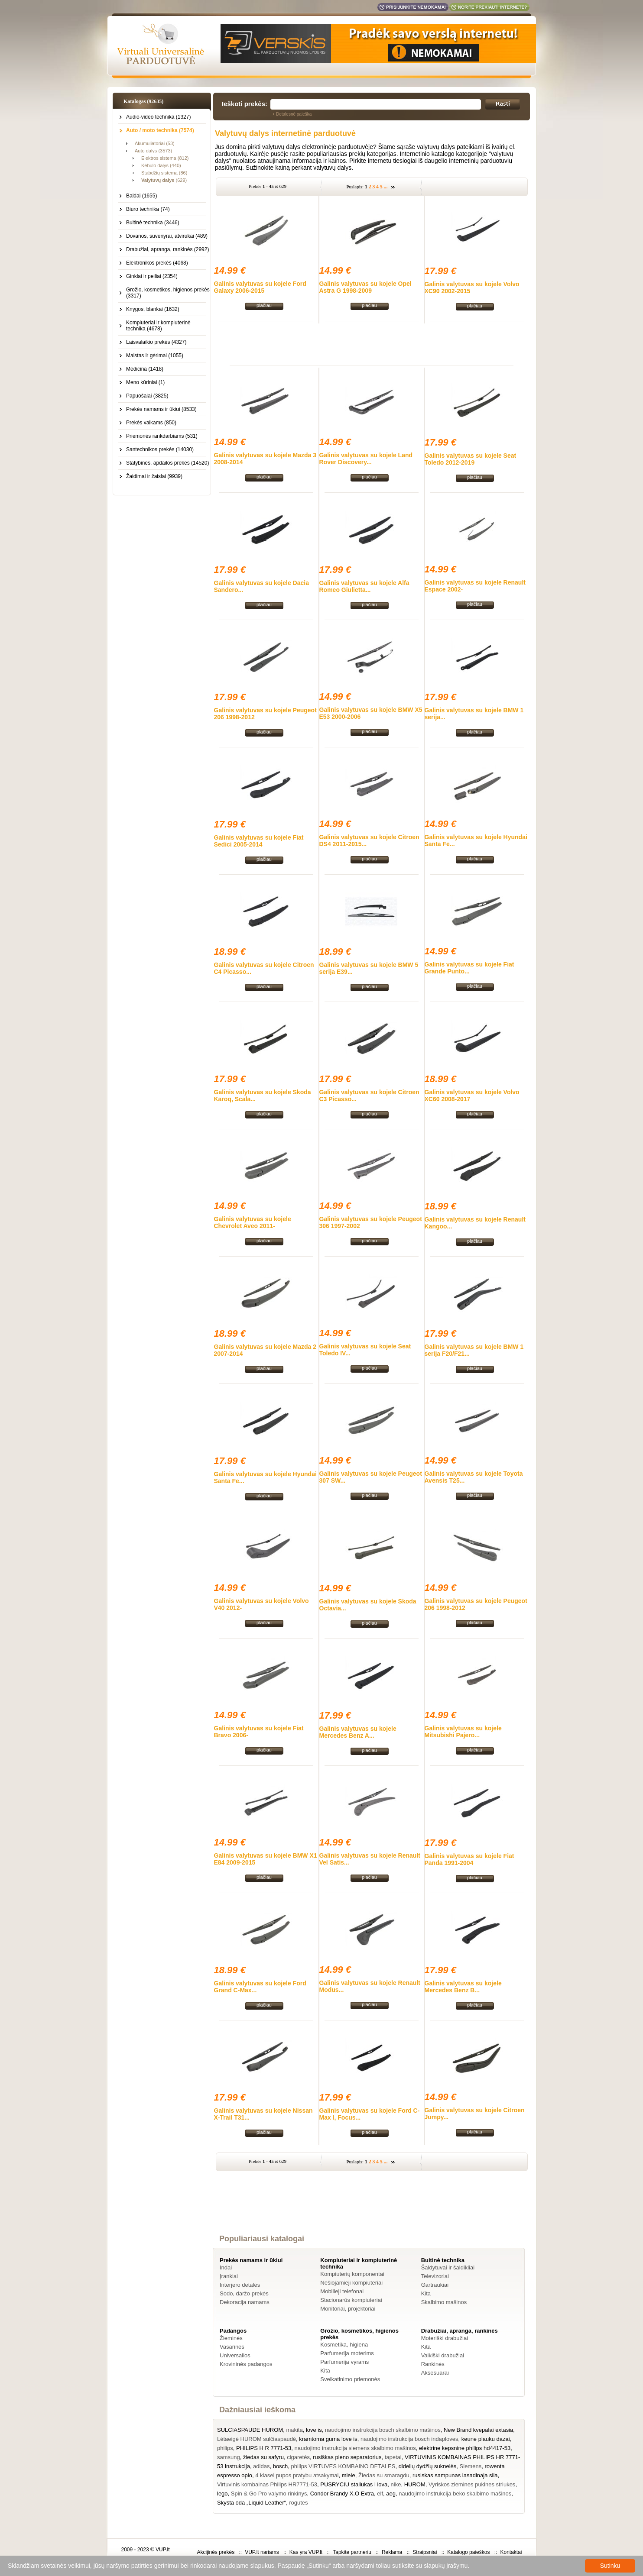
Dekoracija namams (245, 2302)
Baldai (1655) (141, 196)
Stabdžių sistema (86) (164, 172)
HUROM (414, 2484)
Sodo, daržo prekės (244, 2293)
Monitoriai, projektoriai (347, 2308)
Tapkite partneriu (352, 2552)
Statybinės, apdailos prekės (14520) (167, 463)
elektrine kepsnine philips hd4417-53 (464, 2448)
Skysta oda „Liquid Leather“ (251, 2502)
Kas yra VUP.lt (305, 2552)
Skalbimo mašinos (444, 2302)
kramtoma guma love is (328, 2439)
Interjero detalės (240, 2285)
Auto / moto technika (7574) (160, 130)
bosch (280, 2466)
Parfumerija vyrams (344, 2362)
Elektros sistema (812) (164, 158)
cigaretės (298, 2457)
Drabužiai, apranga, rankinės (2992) (167, 249)
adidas (261, 2466)
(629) (164, 180)
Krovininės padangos (246, 2364)
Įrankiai (229, 2276)
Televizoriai (435, 2276)
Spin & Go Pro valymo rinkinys (269, 2493)
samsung (228, 2457)
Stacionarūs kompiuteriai (351, 2300)
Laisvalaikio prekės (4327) (156, 342)
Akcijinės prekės (215, 2552)
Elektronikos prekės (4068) (157, 263)
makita (294, 2430)
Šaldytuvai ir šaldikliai (448, 2267)
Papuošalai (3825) (147, 396)
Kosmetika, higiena (344, 2344)
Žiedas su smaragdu (383, 2475)
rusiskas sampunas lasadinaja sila (455, 2475)
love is (314, 2430)
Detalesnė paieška (294, 114)
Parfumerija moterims (347, 2353)
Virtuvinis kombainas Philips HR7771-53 (267, 2484)
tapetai (393, 2457)
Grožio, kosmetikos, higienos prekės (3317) (168, 293)
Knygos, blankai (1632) (152, 309)
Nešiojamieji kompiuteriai (351, 2282)
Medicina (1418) (144, 369)
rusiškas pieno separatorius (347, 2457)
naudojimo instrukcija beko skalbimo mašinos (455, 2493)
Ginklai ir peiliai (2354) (152, 276)
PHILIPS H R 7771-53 (263, 2448)
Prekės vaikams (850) (151, 423)
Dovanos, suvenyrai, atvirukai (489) (167, 236)
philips (225, 2448)
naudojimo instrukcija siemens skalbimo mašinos (355, 2448)
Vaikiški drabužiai (442, 2355)
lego (222, 2493)
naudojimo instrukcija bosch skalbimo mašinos (383, 2430)
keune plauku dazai (485, 2439)
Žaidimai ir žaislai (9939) (154, 476)
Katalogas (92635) (143, 101)
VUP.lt (162, 2550)
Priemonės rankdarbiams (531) (162, 436)
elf (380, 2493)
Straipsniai (424, 2552)
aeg (391, 2493)
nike (396, 2484)
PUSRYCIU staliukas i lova (353, 2484)
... (386, 187)
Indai (226, 2267)
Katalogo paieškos (468, 2552)
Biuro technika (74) (148, 209)
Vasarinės (232, 2346)
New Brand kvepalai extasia (478, 2430)
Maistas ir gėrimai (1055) (154, 355)
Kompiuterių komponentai (352, 2274)
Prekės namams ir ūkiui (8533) (161, 409)
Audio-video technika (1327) (158, 117)
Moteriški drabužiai (444, 2338)
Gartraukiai (435, 2285)
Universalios (235, 2355)
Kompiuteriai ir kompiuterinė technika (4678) (158, 326)
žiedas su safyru (263, 2457)
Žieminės (231, 2338)
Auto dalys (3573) (153, 150)
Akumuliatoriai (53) (155, 143)
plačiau (264, 305)
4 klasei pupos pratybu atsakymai (296, 2475)
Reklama (392, 2552)
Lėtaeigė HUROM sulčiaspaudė (256, 2439)
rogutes (298, 2502)
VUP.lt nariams (262, 2552)
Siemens (471, 2466)
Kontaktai (511, 2552)
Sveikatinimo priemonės (350, 2379)
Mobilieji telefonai (342, 2291)
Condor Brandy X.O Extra (342, 2493)
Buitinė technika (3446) (152, 223)
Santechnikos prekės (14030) (160, 449)
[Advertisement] (371, 342)
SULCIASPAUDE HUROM (250, 2430)
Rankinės (433, 2364)
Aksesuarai (435, 2372)
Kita (426, 2293)
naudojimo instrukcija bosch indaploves (409, 2439)
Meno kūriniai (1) (145, 382)
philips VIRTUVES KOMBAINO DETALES (343, 2466)
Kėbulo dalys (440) (161, 165)
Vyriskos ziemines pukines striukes (472, 2484)
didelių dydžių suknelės (428, 2466)
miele (348, 2475)
